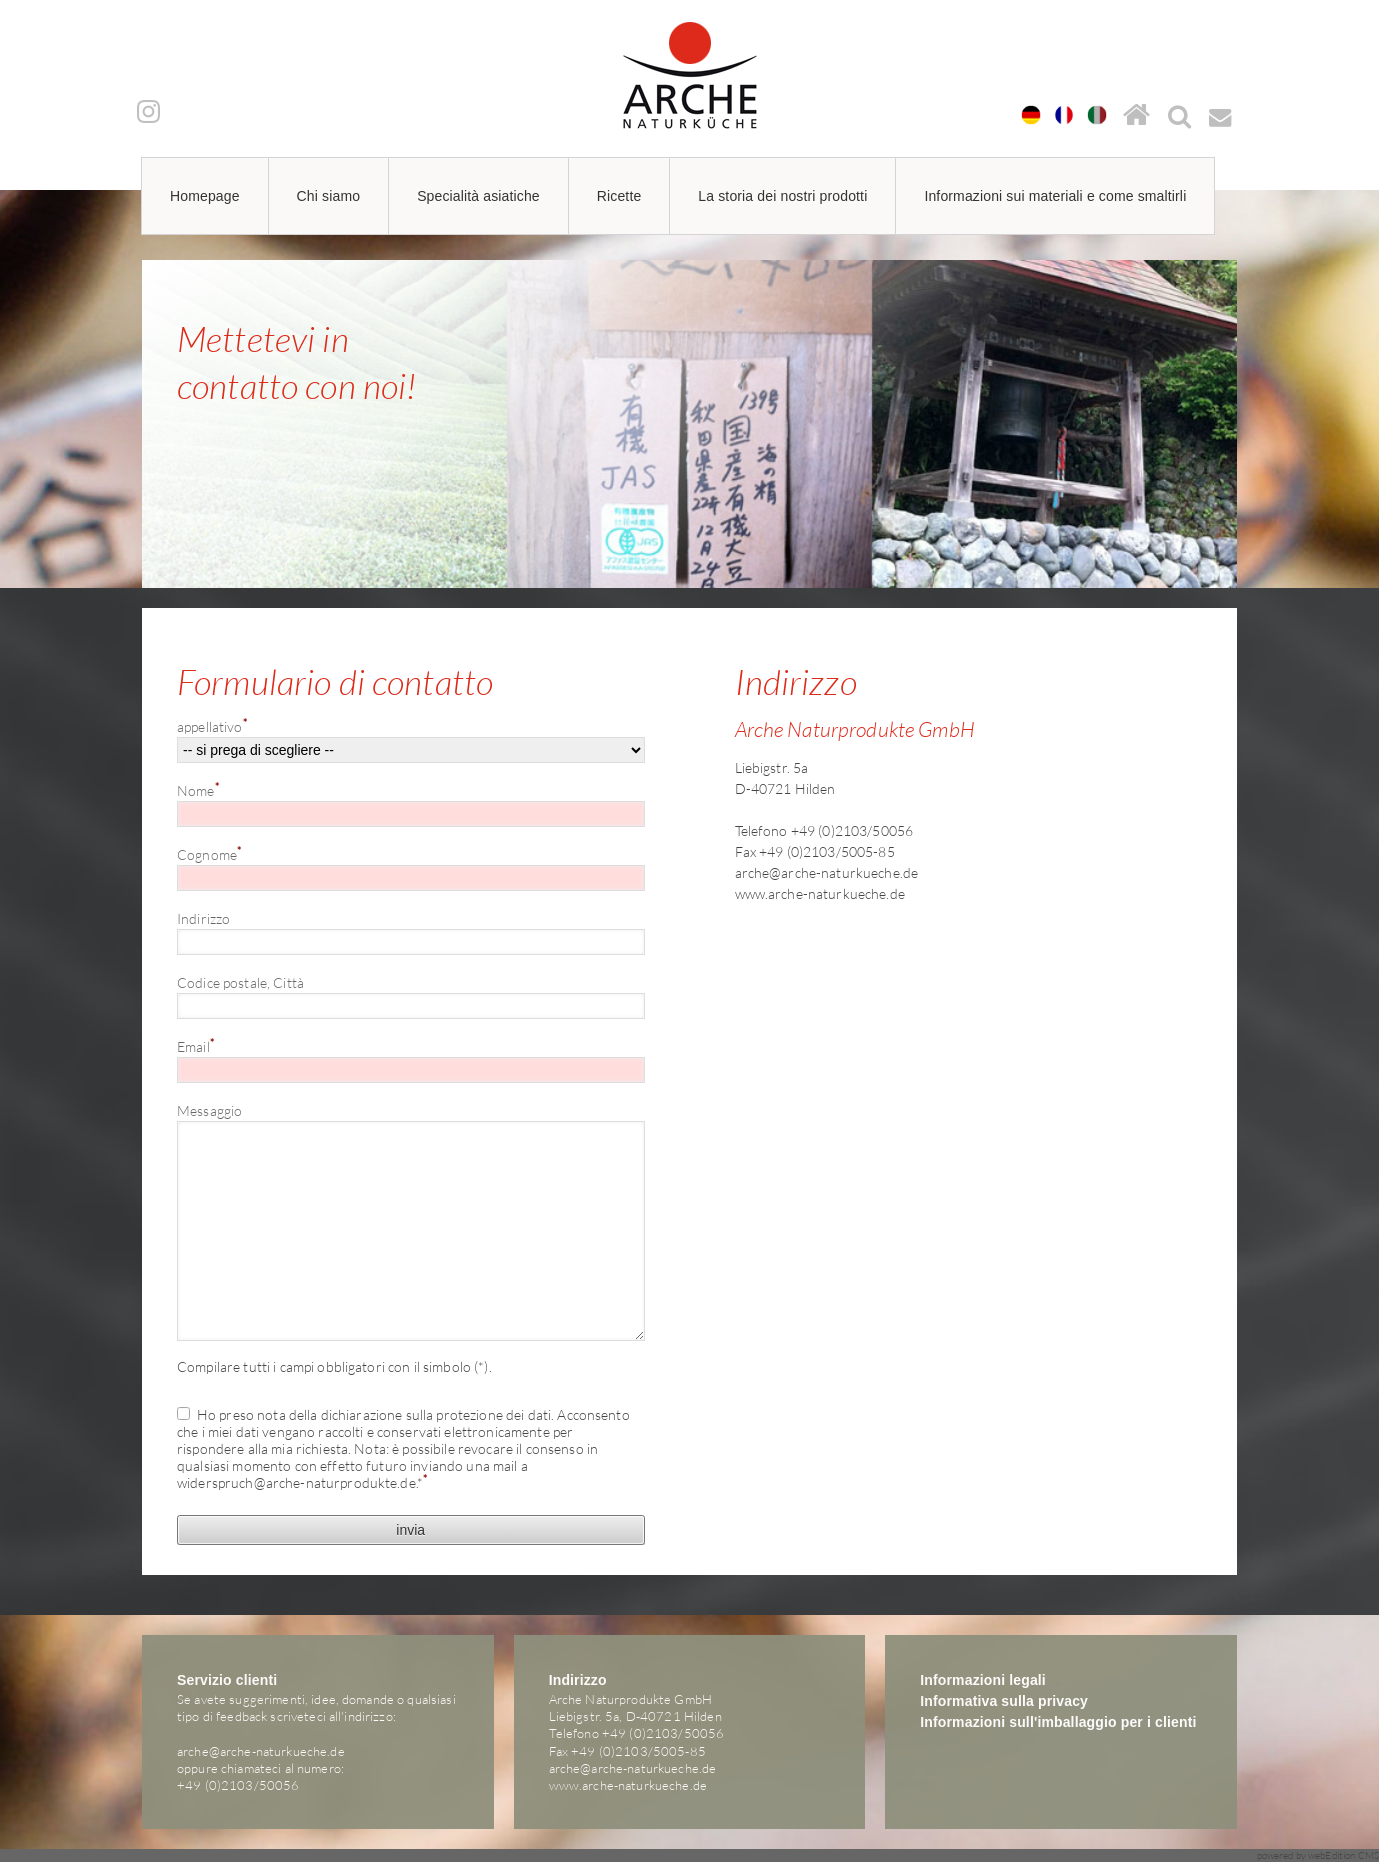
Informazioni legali (983, 1680)
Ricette (619, 196)
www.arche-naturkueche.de (820, 893)
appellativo (212, 726)
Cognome (209, 854)
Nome (198, 790)
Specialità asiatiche (478, 196)
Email (195, 1046)
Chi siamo (329, 196)
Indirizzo (203, 918)
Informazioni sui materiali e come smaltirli (1055, 196)
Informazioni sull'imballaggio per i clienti (1058, 1722)
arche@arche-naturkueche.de (827, 872)
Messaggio (209, 1110)
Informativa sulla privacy (1004, 1701)
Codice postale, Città (240, 982)
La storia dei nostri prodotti (782, 196)
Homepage (205, 196)
